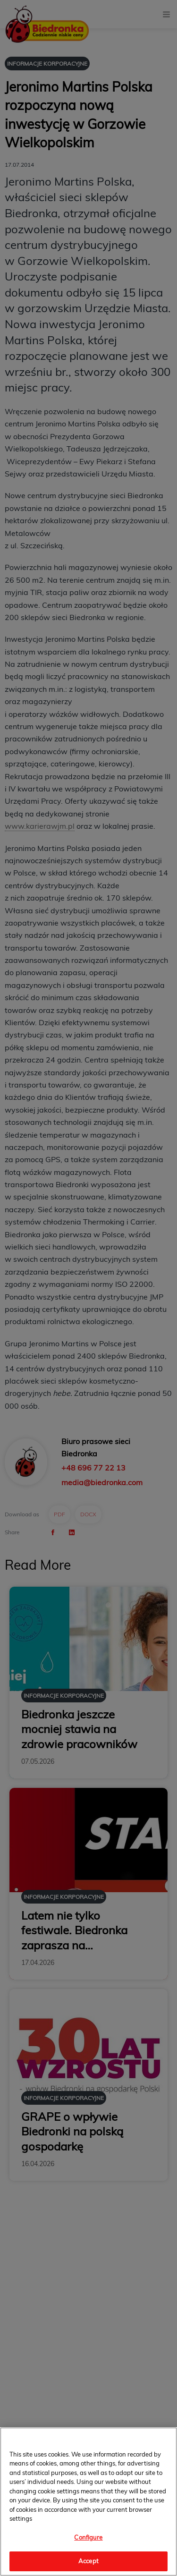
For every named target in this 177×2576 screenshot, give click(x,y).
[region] (88, 2501)
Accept (88, 2561)
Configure (88, 2537)
